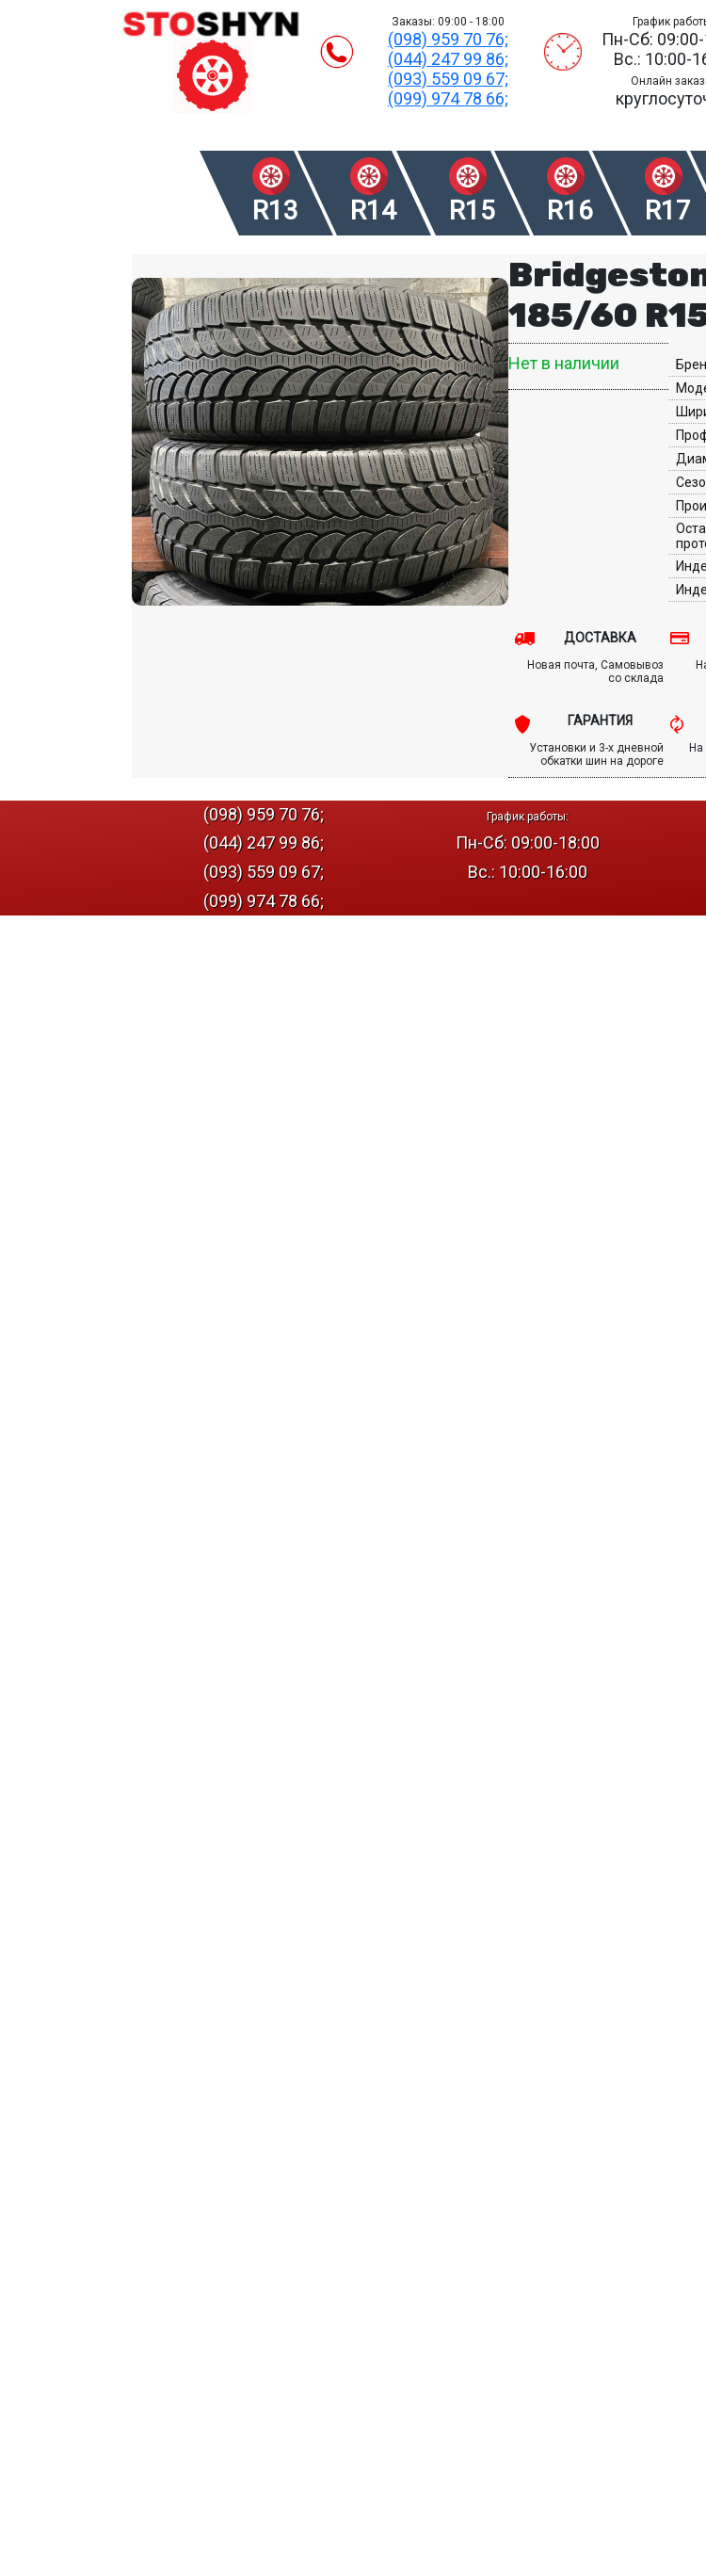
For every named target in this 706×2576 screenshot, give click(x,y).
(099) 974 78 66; (448, 98)
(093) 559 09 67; (448, 79)
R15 (472, 210)
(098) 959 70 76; (448, 39)
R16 (570, 210)
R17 (668, 210)
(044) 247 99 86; (448, 59)
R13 (275, 210)
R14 (373, 210)
